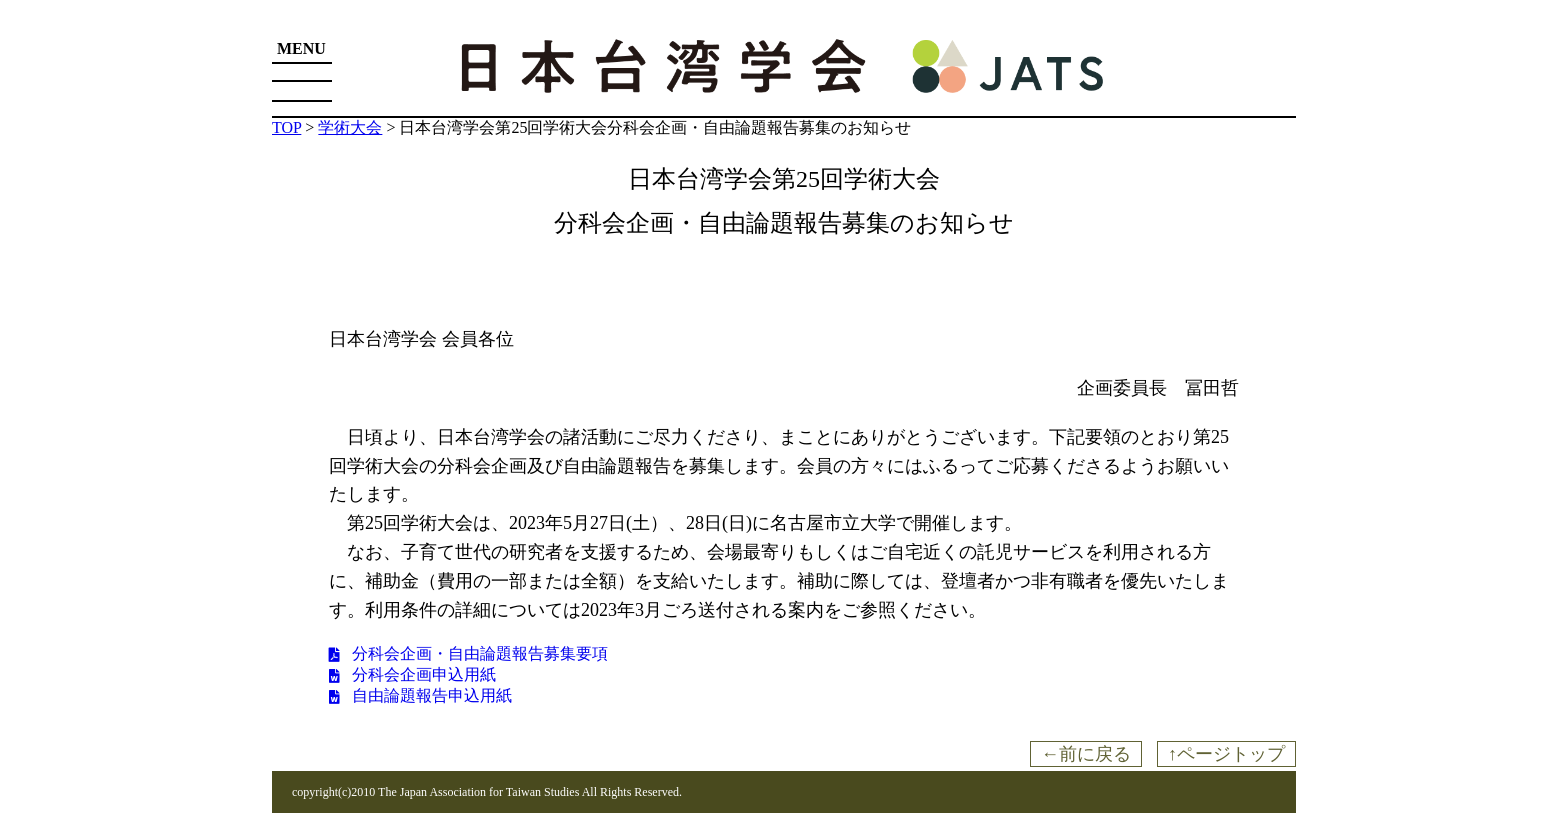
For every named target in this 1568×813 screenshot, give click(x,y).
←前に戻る (1086, 754)
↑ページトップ (1226, 754)
